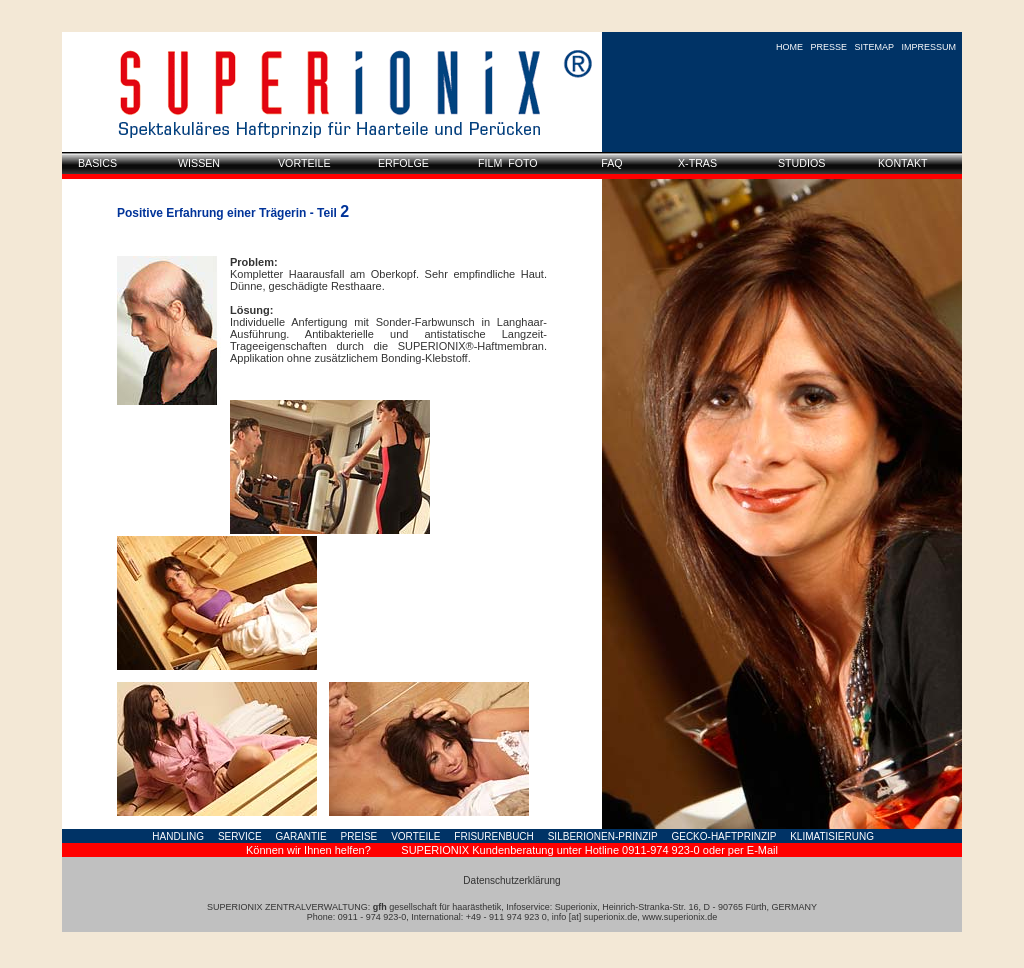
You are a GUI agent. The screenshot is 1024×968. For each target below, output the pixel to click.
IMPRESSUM (928, 47)
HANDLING (178, 836)
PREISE (359, 836)
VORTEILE (415, 836)
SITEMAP (874, 47)
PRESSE (829, 47)
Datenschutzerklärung (511, 880)
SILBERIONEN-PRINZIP (603, 836)
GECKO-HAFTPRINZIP (723, 836)
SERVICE (240, 836)
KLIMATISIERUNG (832, 836)
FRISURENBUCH (493, 836)
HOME (789, 47)
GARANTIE (301, 836)
